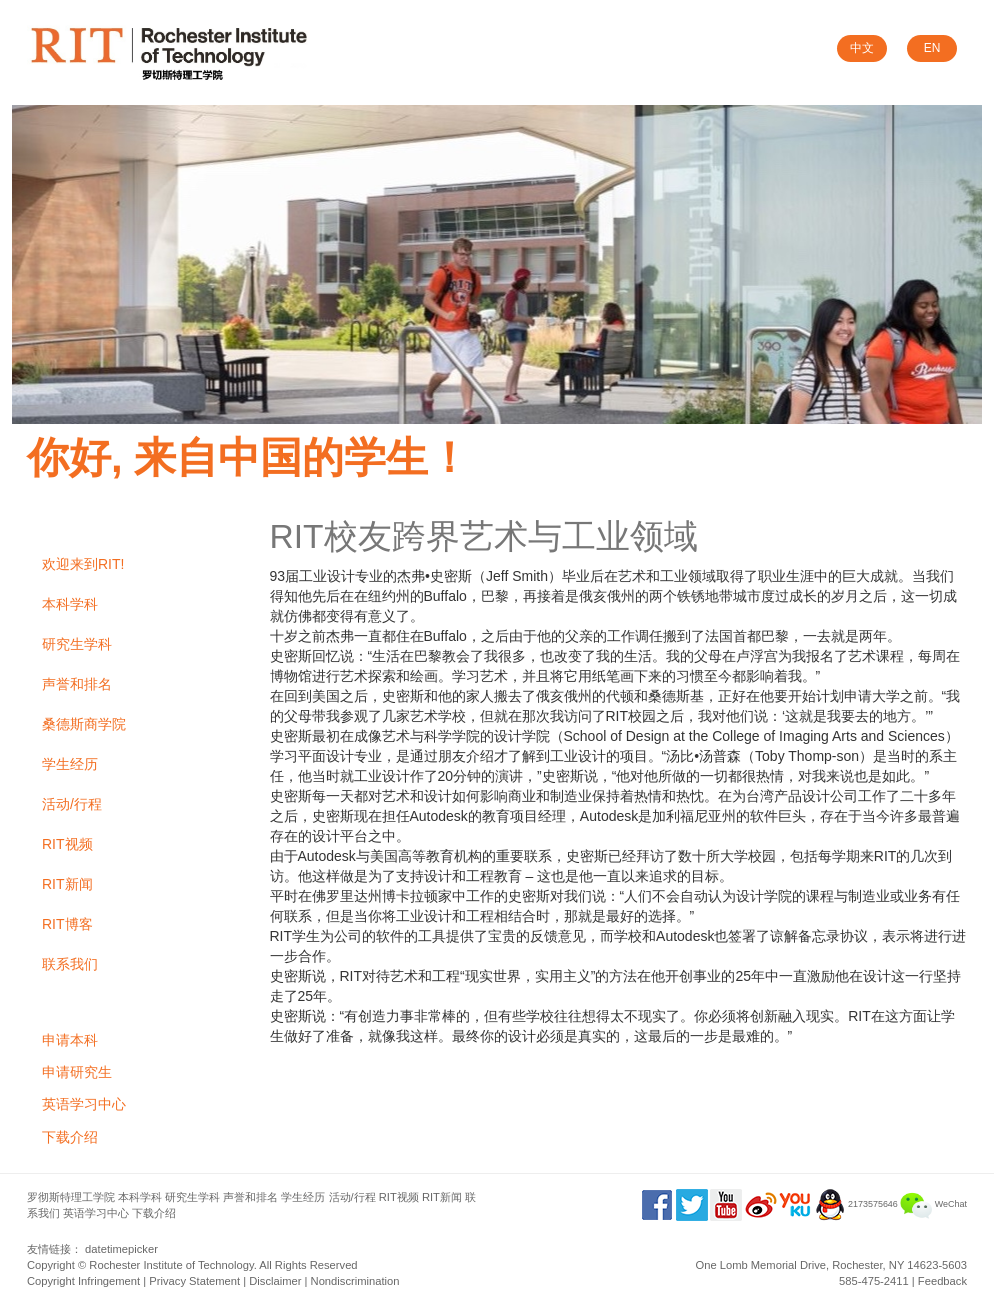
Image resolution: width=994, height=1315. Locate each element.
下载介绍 (70, 1137)
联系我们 (70, 964)
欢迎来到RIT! (83, 564)
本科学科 (70, 604)
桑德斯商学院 (84, 724)
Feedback (942, 1281)
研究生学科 (77, 644)
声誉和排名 (77, 684)
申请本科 (70, 1040)
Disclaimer (275, 1281)
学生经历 (70, 764)
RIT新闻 (67, 884)
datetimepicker (121, 1249)
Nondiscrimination (355, 1281)
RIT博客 (67, 924)
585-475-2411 (874, 1281)
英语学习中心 (84, 1104)
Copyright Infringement (83, 1281)
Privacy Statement (194, 1281)
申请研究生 (77, 1072)
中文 (862, 48)
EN (932, 48)
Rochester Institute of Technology (171, 1265)
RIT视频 (67, 844)
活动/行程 (72, 804)
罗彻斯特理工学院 (71, 1197)
